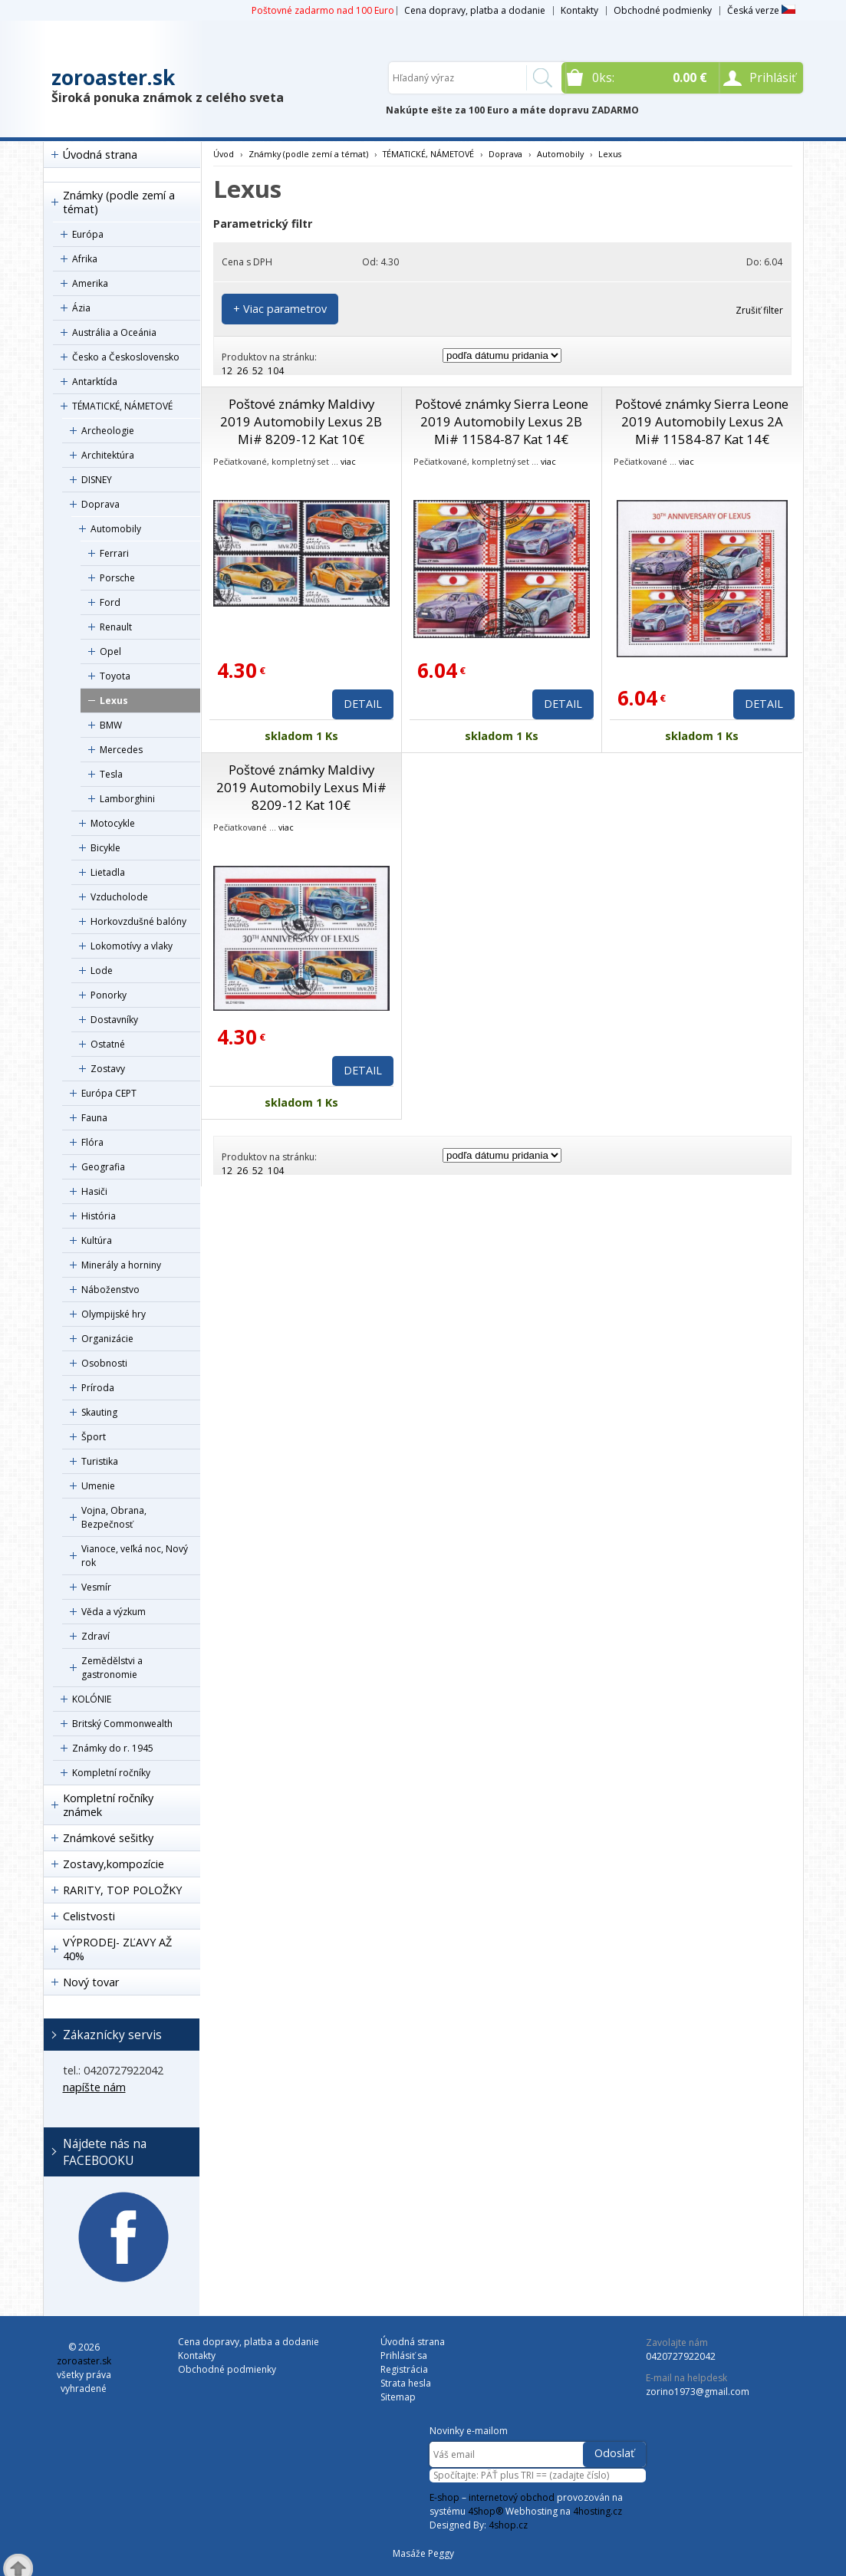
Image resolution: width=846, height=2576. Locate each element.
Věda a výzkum (113, 1611)
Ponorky (109, 995)
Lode (102, 970)
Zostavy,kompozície (113, 1864)
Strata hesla (405, 2383)
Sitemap (398, 2396)
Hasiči (94, 1191)
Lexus (114, 700)
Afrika (84, 258)
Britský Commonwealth (122, 1723)
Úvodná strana (100, 154)
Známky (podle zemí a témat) (119, 202)
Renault (116, 626)
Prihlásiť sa (403, 2355)
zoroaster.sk (113, 77)
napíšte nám (94, 2087)
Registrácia (404, 2369)
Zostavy (108, 1068)
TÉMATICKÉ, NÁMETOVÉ (122, 406)
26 (242, 370)
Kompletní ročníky (111, 1772)
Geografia (103, 1166)
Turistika (99, 1461)
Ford (110, 602)
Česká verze (761, 10)
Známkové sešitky (108, 1838)
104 (276, 370)
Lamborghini (127, 798)
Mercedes (121, 749)
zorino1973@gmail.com (697, 2391)
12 (227, 370)
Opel (110, 651)
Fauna (94, 1117)
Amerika (90, 283)
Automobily (116, 528)
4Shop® (485, 2511)
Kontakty (579, 10)
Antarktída (94, 381)
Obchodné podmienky (663, 10)
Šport (93, 1436)
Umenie (98, 1485)
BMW (111, 725)
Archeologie (107, 430)
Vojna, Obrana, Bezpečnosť (113, 1517)
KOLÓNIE (91, 1699)
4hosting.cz (597, 2511)
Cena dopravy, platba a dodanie (474, 10)
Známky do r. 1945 (112, 1748)
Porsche (117, 577)
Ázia (81, 307)
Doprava (100, 504)
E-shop (444, 2497)
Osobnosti (104, 1363)
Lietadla (108, 872)
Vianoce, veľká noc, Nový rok (134, 1555)
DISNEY (96, 479)
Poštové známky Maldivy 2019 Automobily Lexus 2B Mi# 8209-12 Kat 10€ (301, 421)
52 (257, 370)
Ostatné (108, 1044)
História (98, 1215)
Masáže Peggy (423, 2553)
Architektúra (107, 455)
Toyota (115, 676)
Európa (88, 234)
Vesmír (96, 1587)
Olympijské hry (113, 1314)
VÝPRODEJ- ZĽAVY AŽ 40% (117, 1949)
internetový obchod (512, 2497)
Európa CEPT (109, 1093)
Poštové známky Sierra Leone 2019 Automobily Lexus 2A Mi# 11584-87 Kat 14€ (701, 421)
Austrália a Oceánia (114, 332)
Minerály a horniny (121, 1265)
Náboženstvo (110, 1289)
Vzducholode (119, 896)
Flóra (92, 1142)
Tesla (111, 774)
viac (348, 461)
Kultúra (96, 1240)
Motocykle (113, 823)
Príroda (97, 1387)
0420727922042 (681, 2356)
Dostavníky (114, 1019)
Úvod (223, 154)
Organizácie (107, 1338)
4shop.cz (508, 2525)
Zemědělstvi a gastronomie (112, 1667)
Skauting (99, 1412)
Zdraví (95, 1636)
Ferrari (114, 553)
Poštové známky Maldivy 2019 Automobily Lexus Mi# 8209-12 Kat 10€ (301, 787)
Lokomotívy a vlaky (132, 945)
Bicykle (105, 847)
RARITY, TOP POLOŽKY (122, 1890)
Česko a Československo (125, 357)
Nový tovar (91, 1982)
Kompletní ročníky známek (108, 1805)
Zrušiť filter (759, 310)
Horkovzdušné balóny (138, 921)
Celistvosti (89, 1916)
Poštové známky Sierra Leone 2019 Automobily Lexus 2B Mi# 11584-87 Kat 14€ (501, 421)
